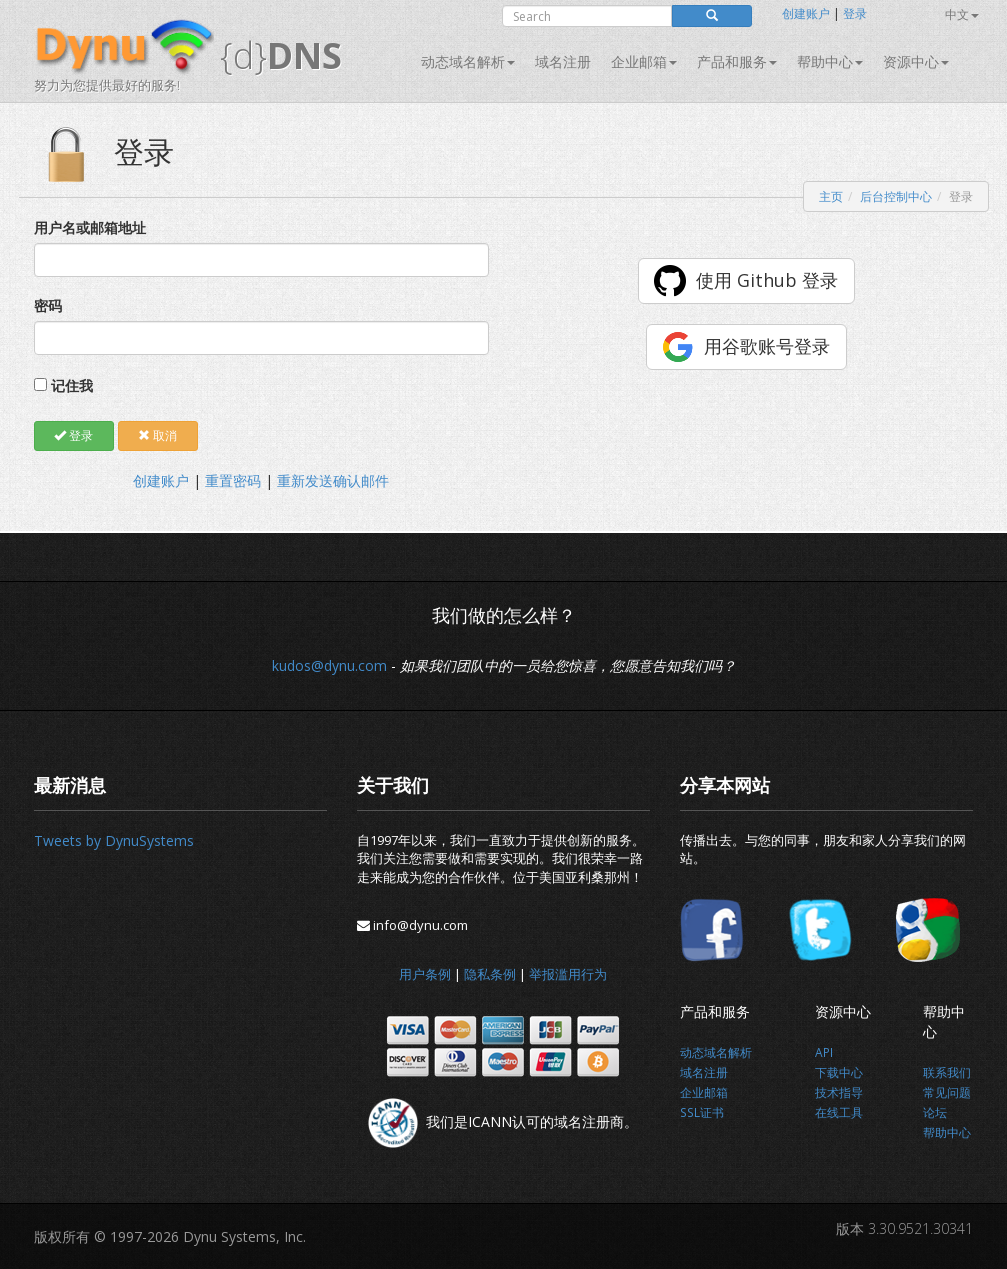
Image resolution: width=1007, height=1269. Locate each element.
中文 (962, 14)
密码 (48, 305)
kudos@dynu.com (329, 665)
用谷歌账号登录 (767, 346)
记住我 (72, 385)
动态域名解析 (468, 61)
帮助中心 (830, 61)
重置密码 (233, 480)
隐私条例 (490, 974)
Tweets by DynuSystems (114, 840)
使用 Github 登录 (767, 280)
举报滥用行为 (568, 974)
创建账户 (806, 13)
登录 (855, 13)
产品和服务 (737, 61)
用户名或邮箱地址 (90, 227)
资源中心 (916, 61)
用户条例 (425, 974)
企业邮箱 (644, 61)
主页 (831, 196)
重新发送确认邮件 (333, 480)
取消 (157, 435)
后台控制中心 (896, 196)
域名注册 (563, 61)
